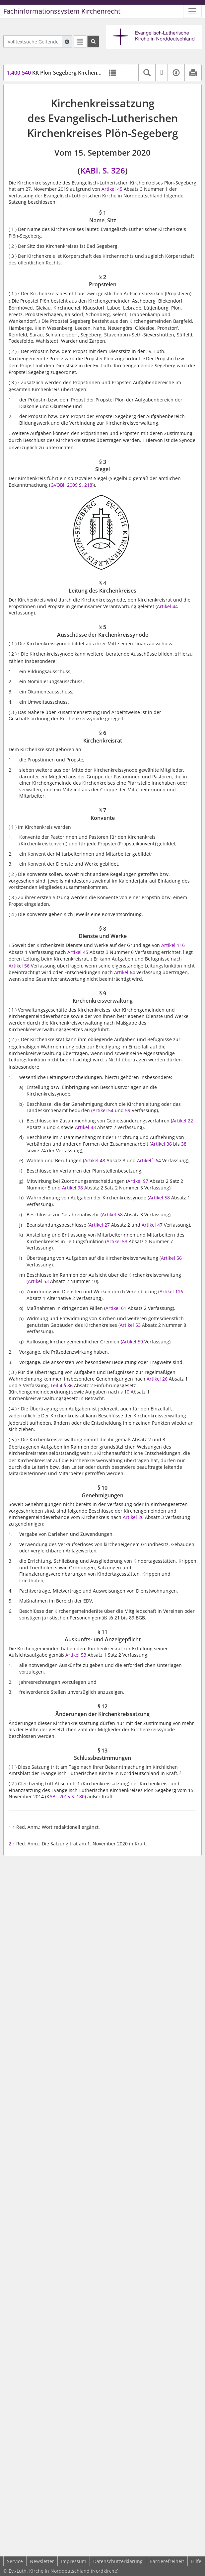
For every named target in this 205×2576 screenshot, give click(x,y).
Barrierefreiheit (167, 2561)
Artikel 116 (173, 945)
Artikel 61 (115, 1308)
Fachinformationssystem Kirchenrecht (61, 11)
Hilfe (196, 2561)
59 (127, 1110)
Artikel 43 (85, 1127)
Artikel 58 (159, 1197)
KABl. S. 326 (102, 170)
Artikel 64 (124, 972)
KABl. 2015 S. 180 (65, 1796)
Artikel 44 (167, 606)
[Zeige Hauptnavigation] (192, 11)
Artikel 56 (19, 966)
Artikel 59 (132, 1341)
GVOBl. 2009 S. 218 (71, 485)
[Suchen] (93, 41)
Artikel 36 (161, 1144)
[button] (129, 72)
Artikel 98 (72, 1187)
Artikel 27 (99, 1225)
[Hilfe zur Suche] (67, 41)
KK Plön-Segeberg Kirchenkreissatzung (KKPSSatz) (82, 72)
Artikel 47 (152, 1225)
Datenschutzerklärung (118, 2561)
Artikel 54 (103, 1110)
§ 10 (124, 1392)
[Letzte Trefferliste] (80, 41)
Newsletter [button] (42, 2561)
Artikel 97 (137, 1181)
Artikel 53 (116, 1241)
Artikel (144, 1160)
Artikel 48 (94, 1160)
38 (183, 1144)
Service (15, 2561)
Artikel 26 (157, 1379)
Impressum (73, 2561)
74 (43, 1150)
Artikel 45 (112, 189)
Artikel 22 (182, 1120)
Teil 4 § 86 (61, 1385)
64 (157, 1160)
